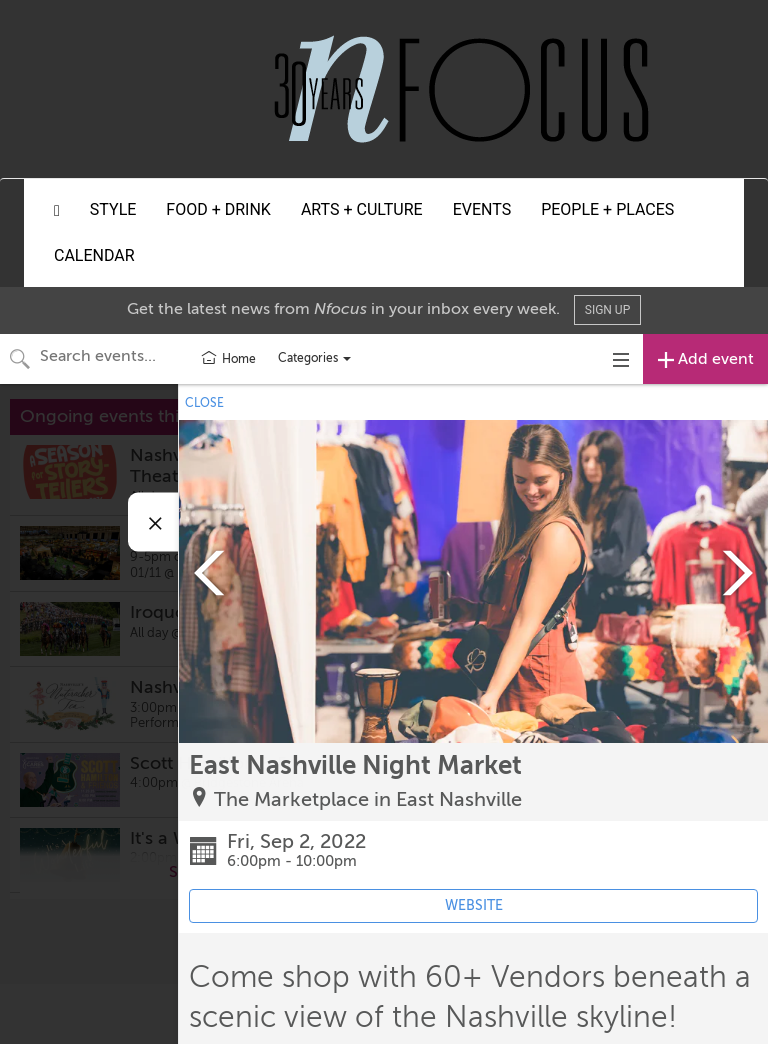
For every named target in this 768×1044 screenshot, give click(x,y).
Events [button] (482, 209)
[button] (57, 210)
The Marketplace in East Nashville (368, 799)
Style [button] (113, 209)
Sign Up (607, 310)
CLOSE (204, 403)
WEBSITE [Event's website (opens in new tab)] (474, 905)
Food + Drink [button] (218, 209)
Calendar (94, 255)
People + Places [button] (607, 209)
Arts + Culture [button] (362, 209)
